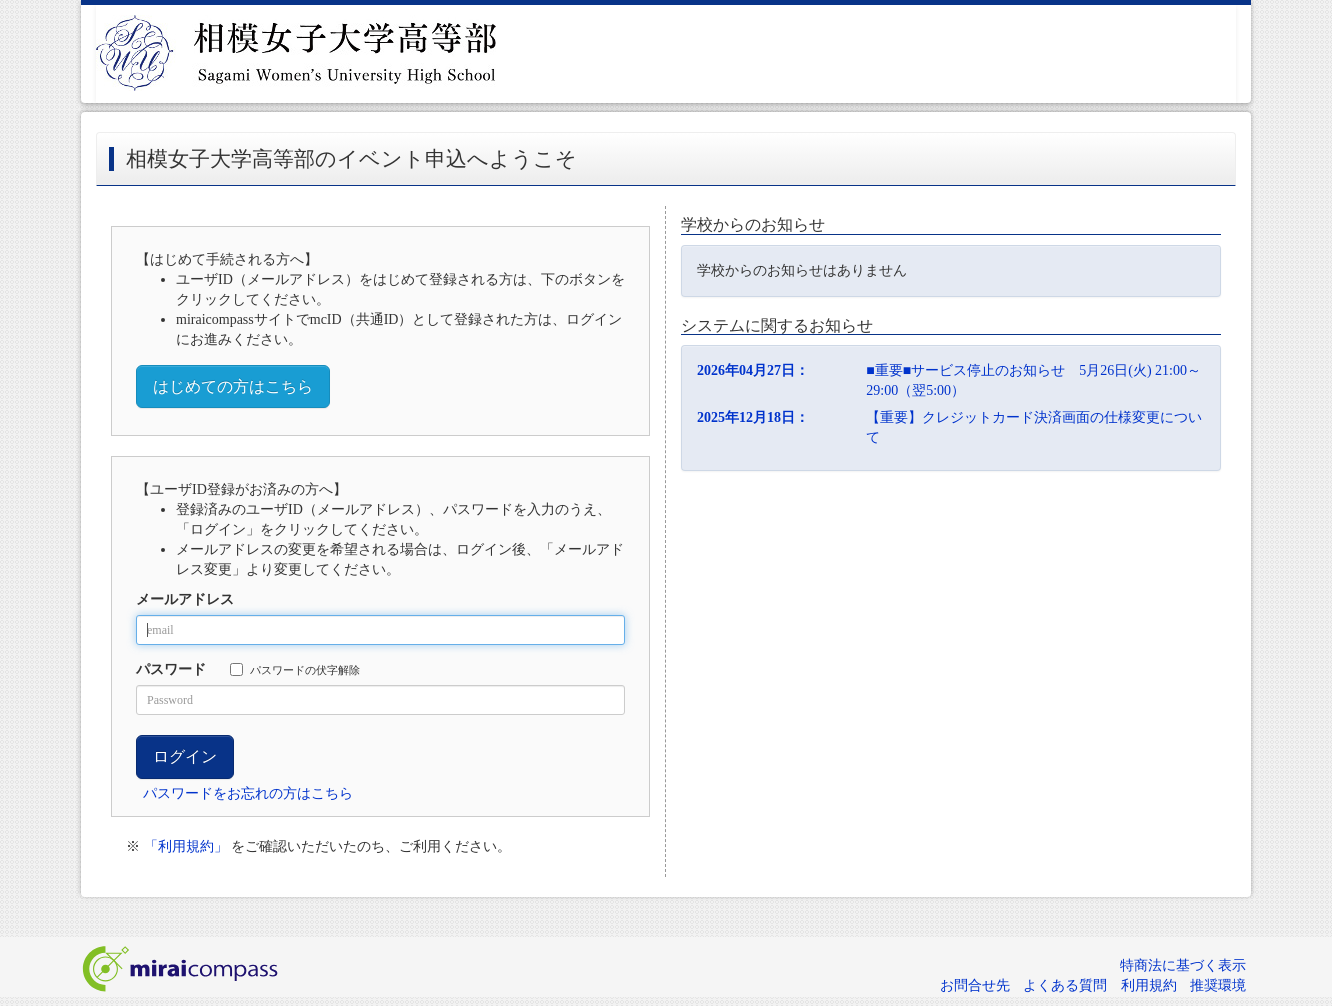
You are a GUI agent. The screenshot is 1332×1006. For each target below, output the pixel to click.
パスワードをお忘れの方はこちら (248, 793)
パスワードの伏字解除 (295, 669)
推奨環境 (1218, 985)
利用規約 (1149, 985)
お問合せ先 (975, 985)
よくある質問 (1065, 985)
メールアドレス (185, 599)
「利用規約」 (186, 846)
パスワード (171, 669)
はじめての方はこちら (233, 386)
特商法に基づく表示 (1183, 965)
